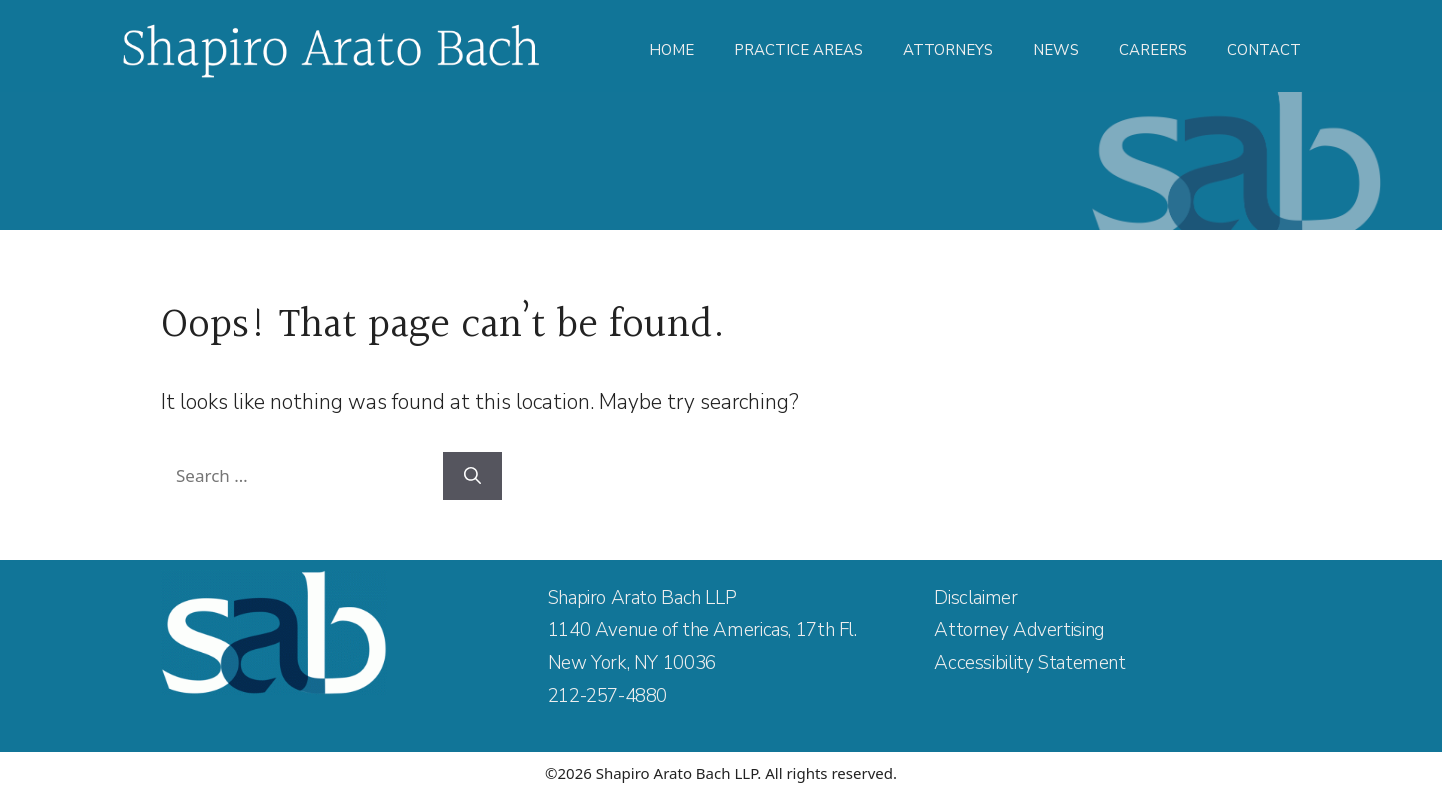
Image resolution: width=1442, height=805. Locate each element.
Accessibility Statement (1029, 663)
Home (671, 50)
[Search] (472, 476)
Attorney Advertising (1019, 630)
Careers (1153, 50)
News (1056, 50)
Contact (1264, 50)
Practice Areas (798, 50)
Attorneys (948, 50)
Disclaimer (975, 598)
